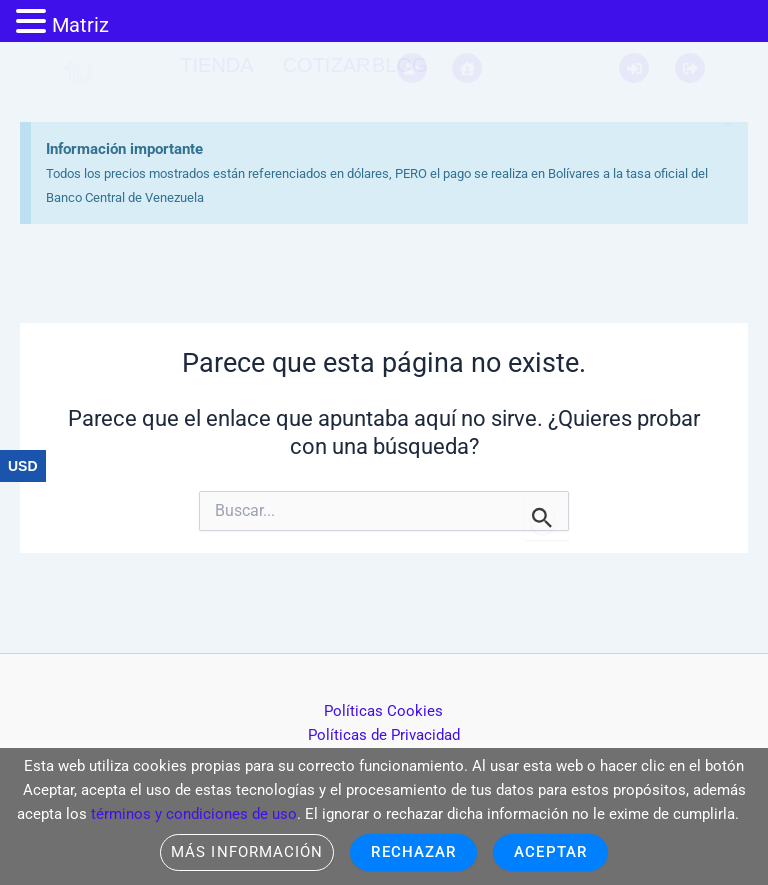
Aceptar (550, 852)
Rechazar (413, 852)
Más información (247, 852)
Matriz (80, 25)
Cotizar (327, 65)
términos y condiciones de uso (194, 814)
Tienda (216, 65)
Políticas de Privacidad (384, 735)
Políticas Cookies (383, 711)
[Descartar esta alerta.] (693, 85)
